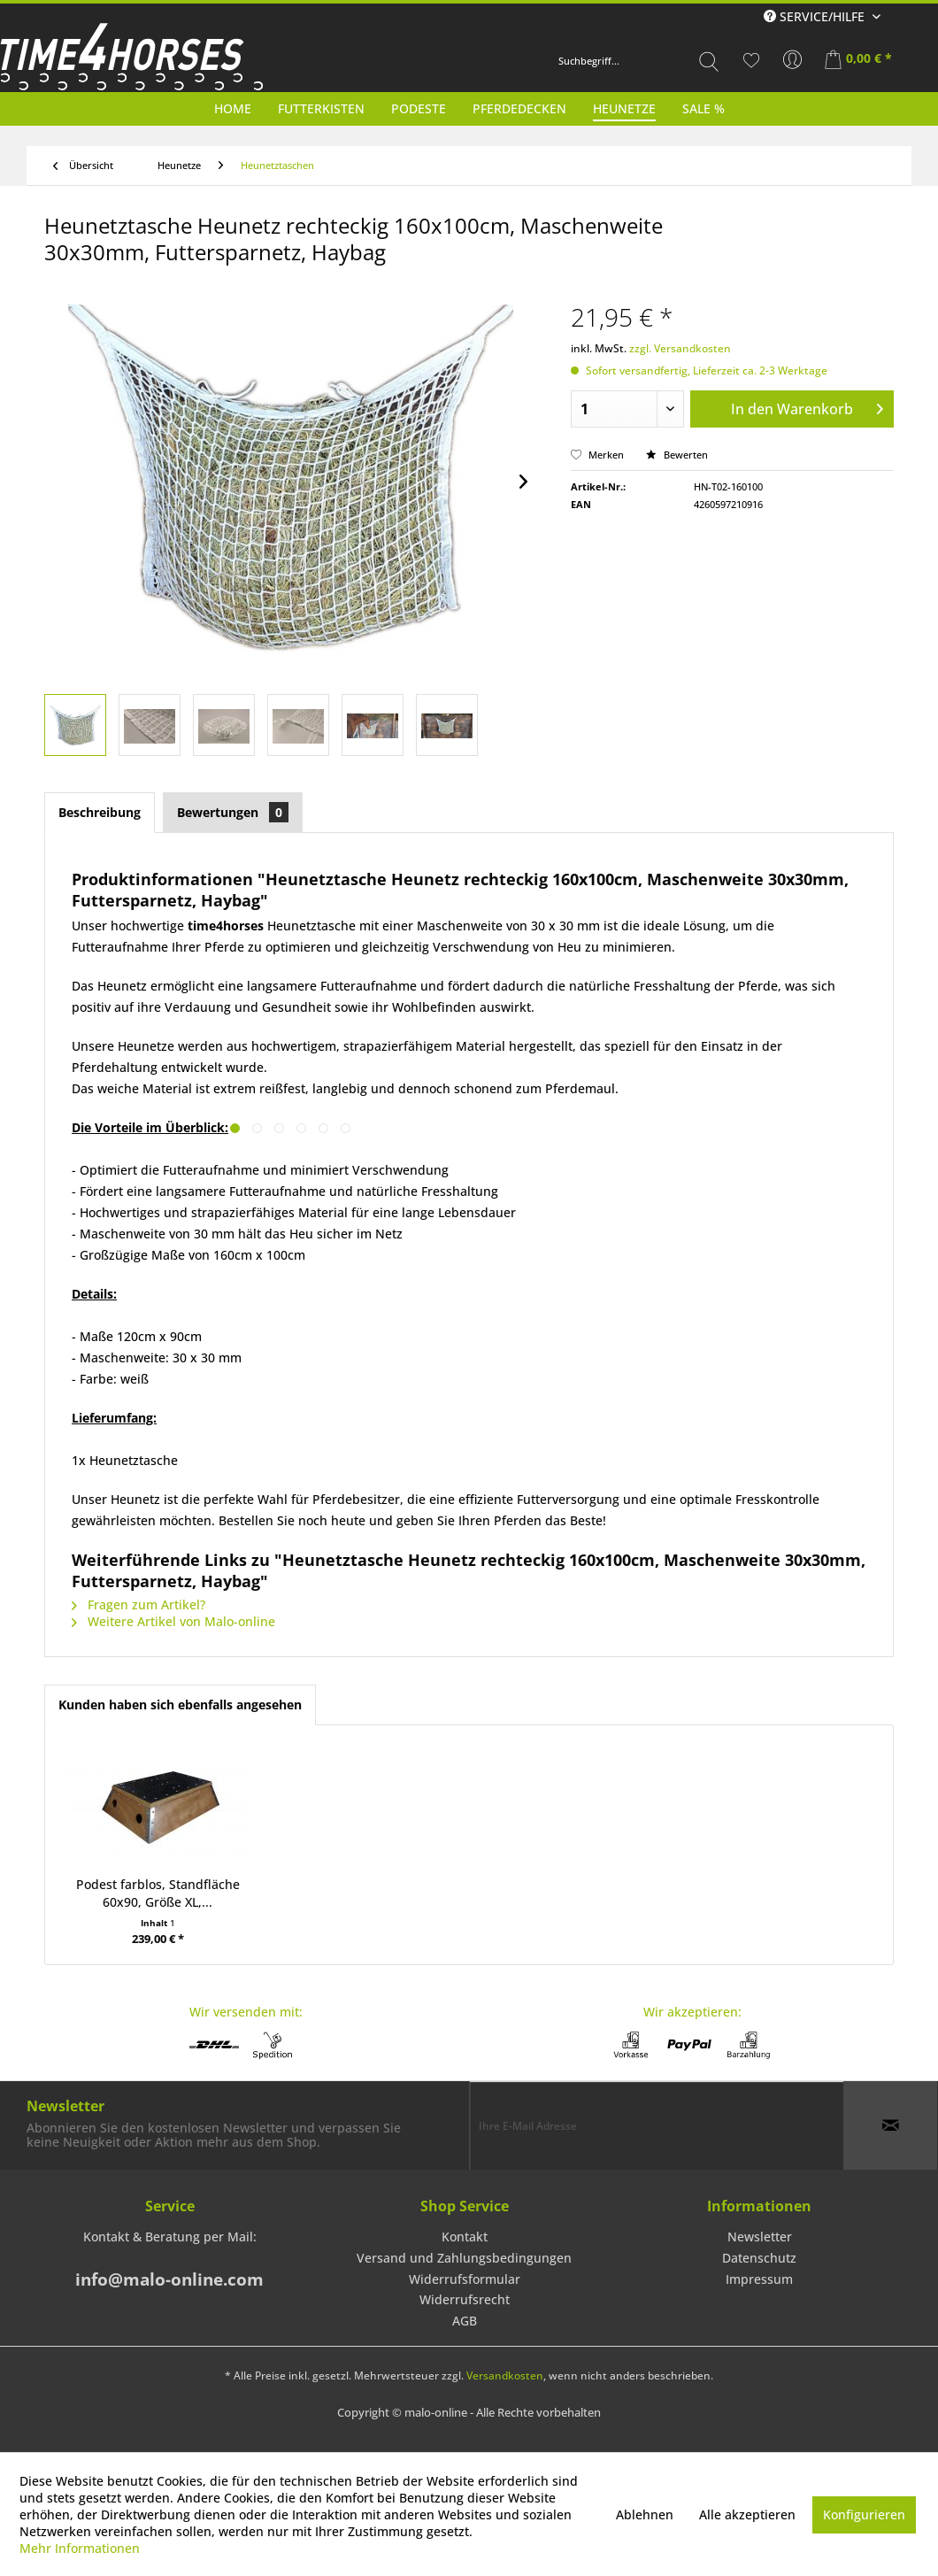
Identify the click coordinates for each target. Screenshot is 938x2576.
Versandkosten (504, 2375)
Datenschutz (759, 2257)
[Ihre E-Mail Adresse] (656, 2125)
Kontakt (465, 2236)
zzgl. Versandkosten (680, 348)
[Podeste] (418, 108)
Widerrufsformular (464, 2279)
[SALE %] (703, 108)
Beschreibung (99, 812)
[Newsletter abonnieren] (890, 2125)
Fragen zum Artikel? (138, 1604)
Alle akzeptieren (747, 2514)
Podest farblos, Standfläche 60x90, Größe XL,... (158, 1893)
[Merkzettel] (751, 60)
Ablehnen (644, 2514)
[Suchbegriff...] (638, 61)
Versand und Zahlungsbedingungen (464, 2257)
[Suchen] (708, 61)
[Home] (233, 108)
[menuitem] (638, 61)
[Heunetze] (624, 108)
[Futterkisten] (321, 108)
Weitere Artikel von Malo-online (173, 1621)
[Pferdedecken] (519, 108)
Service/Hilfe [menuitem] (816, 16)
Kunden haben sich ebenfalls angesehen (180, 1704)
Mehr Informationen (79, 2548)
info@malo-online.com (169, 2279)
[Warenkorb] (860, 60)
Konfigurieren (864, 2514)
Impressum (759, 2279)
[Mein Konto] (793, 60)
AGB (464, 2320)
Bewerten (677, 454)
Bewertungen (232, 812)
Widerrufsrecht (464, 2299)
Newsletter (759, 2236)
